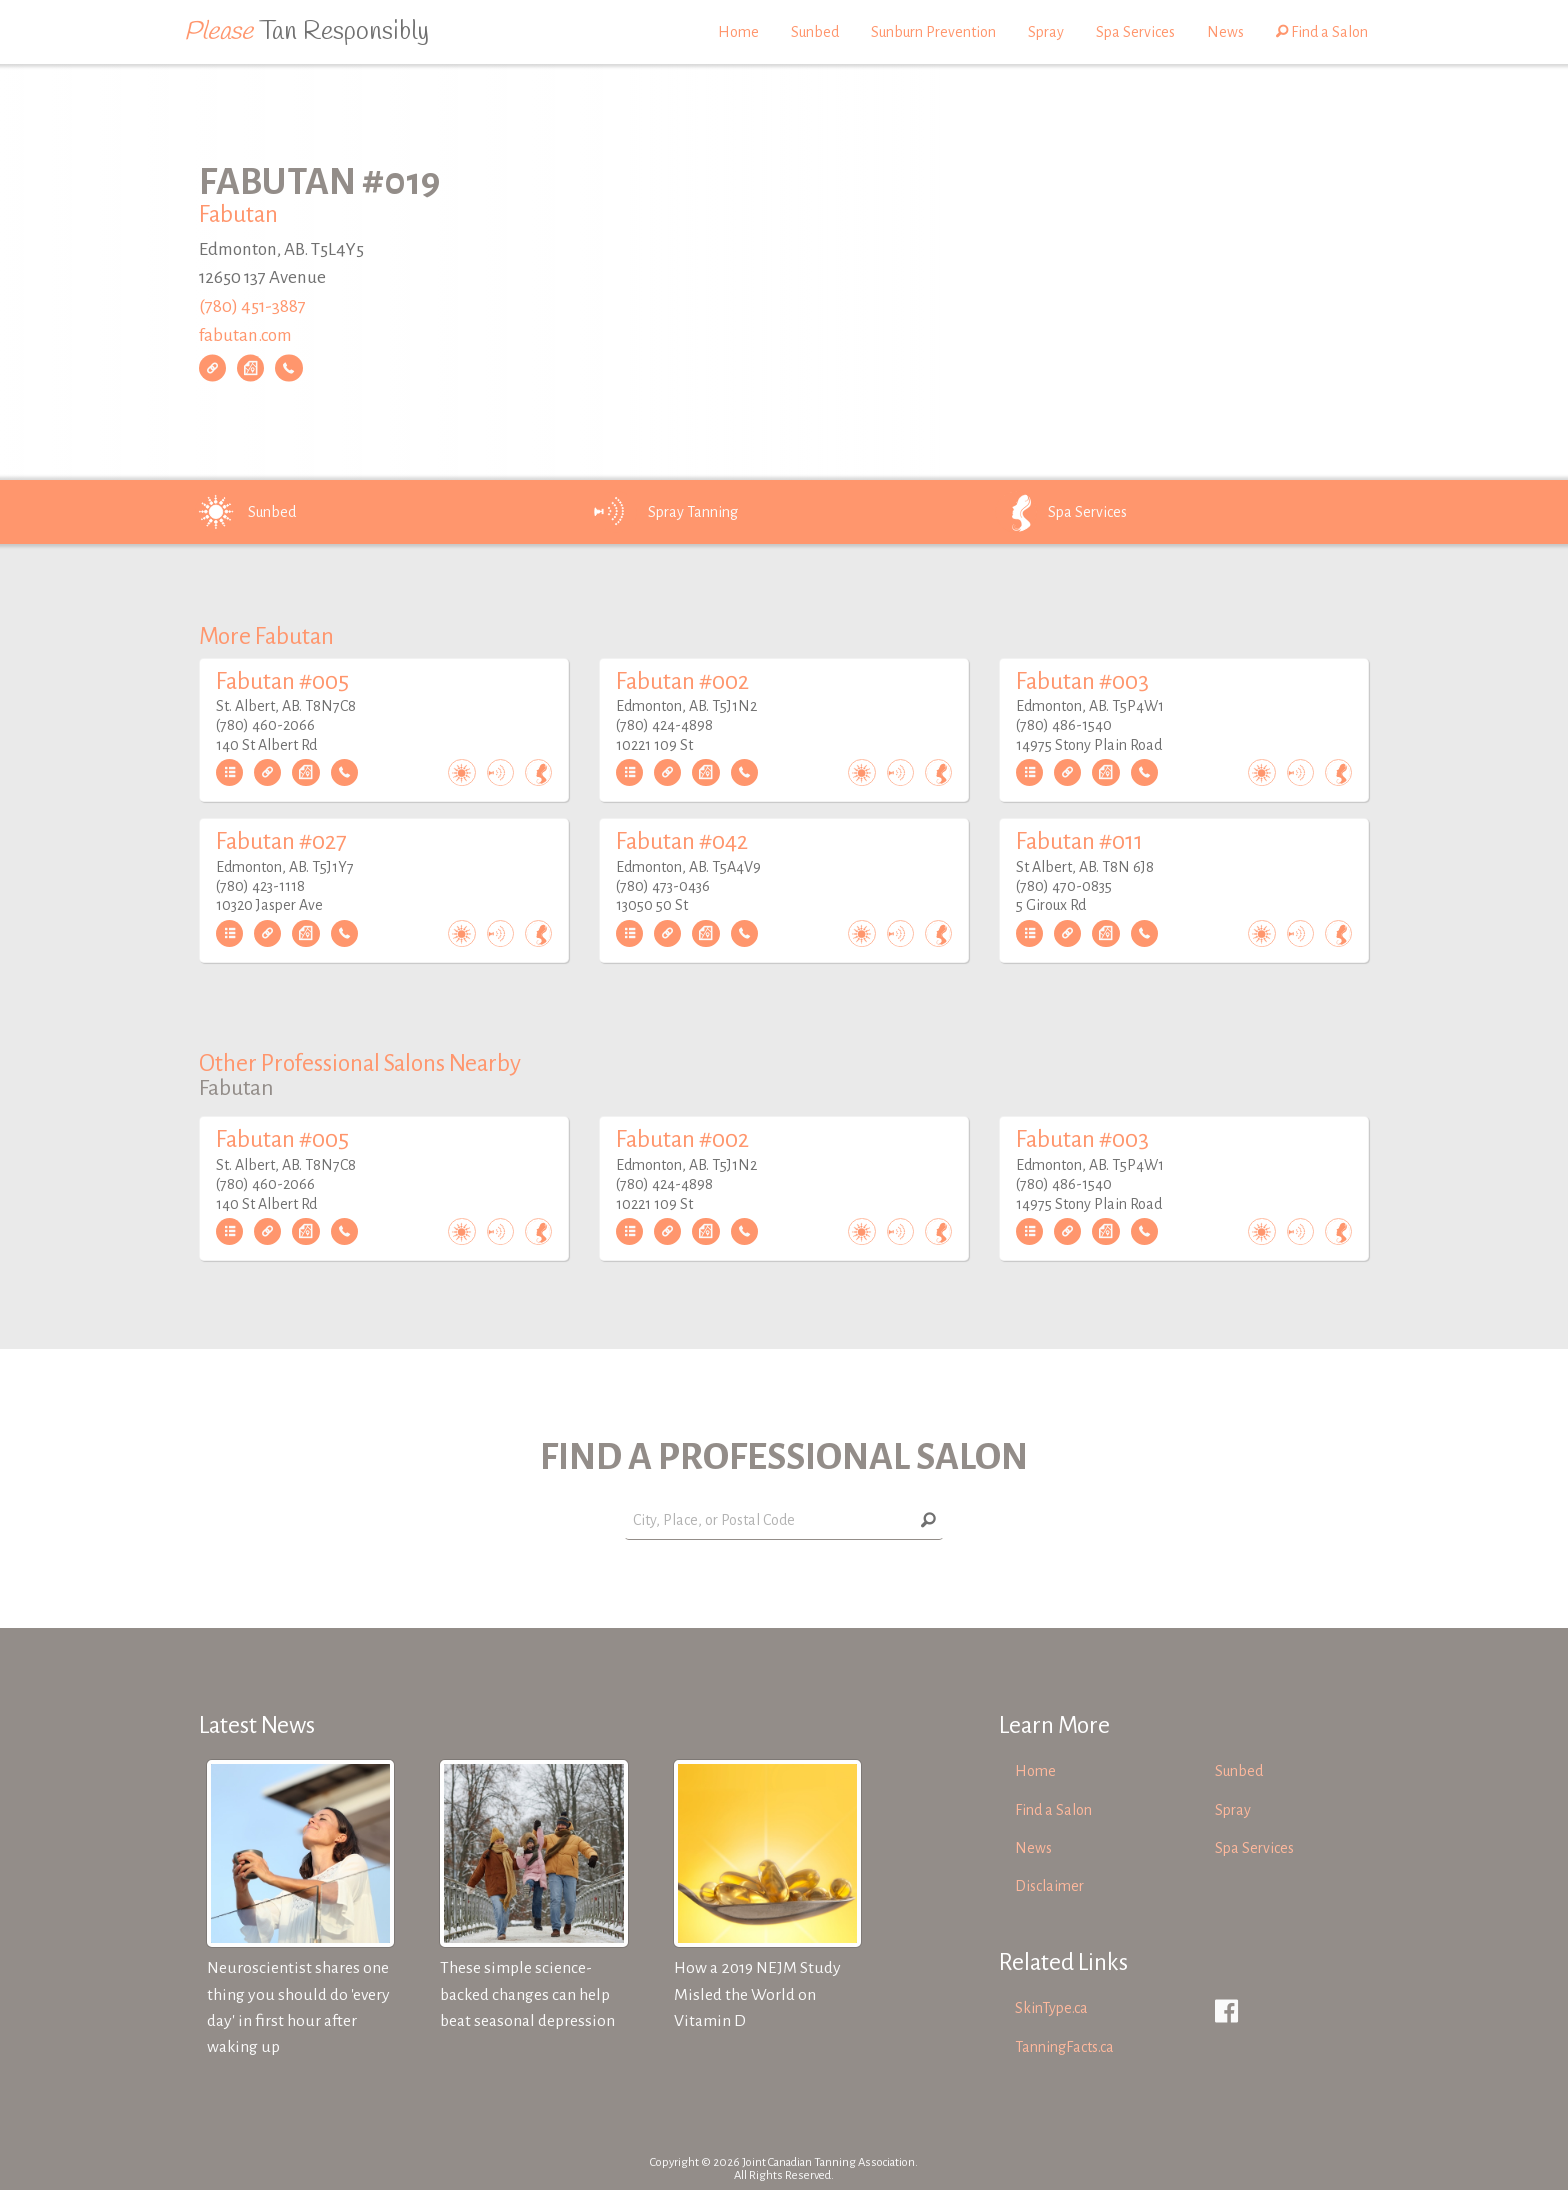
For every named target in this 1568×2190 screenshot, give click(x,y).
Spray (1046, 32)
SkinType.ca (1051, 2008)
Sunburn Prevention (933, 32)
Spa (1059, 512)
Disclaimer (1049, 1886)
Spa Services (1135, 32)
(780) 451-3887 (252, 306)
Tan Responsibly (306, 32)
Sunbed (815, 32)
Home (738, 32)
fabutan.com (245, 335)
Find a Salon (1322, 32)
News (1225, 32)
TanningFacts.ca (1064, 2047)
